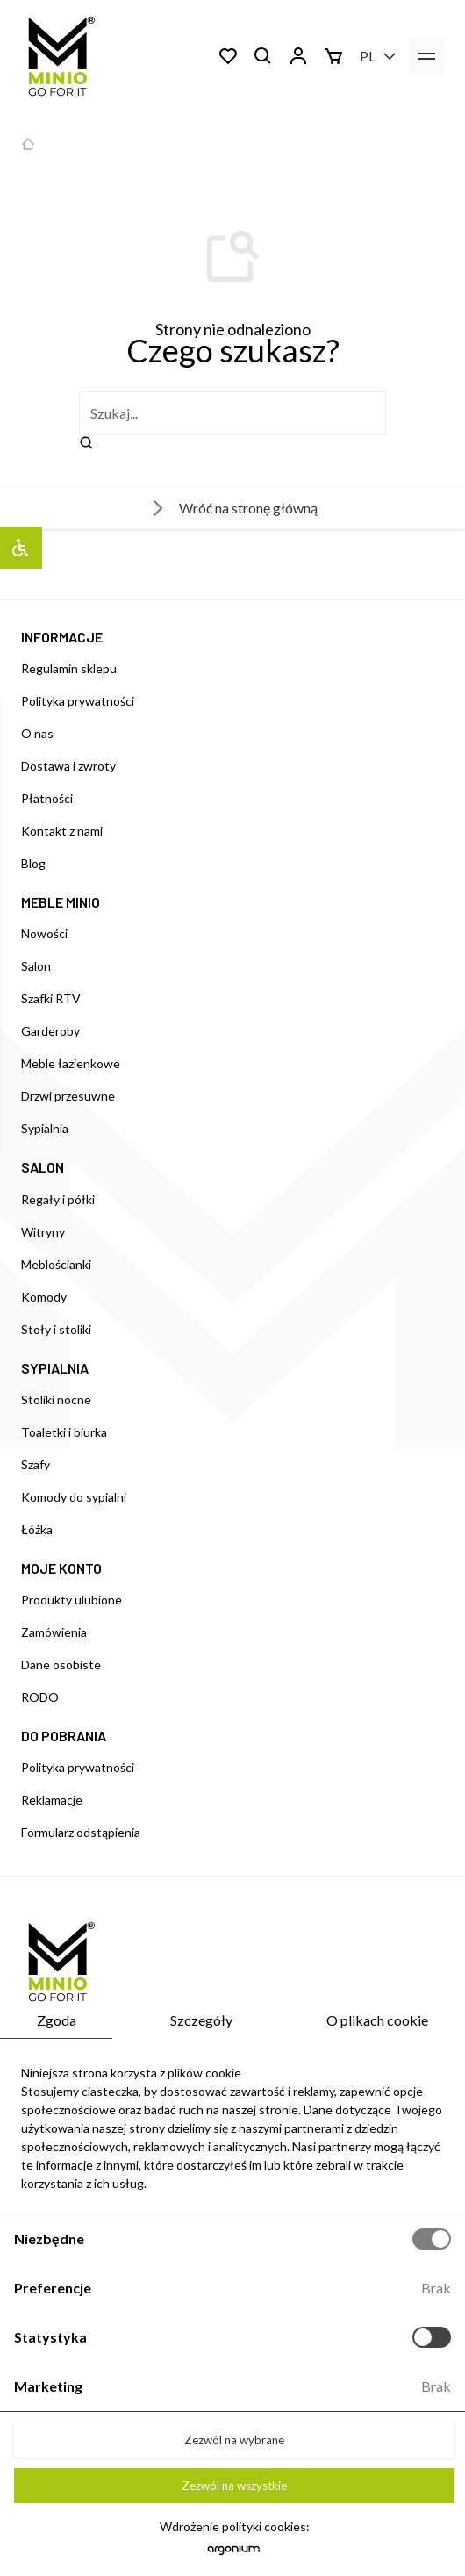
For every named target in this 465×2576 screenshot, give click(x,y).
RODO (40, 1697)
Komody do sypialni (73, 1496)
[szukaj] (232, 413)
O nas (37, 733)
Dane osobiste (61, 1664)
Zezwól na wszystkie (234, 2486)
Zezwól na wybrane (234, 2440)
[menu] (426, 56)
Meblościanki (56, 1264)
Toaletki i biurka (64, 1431)
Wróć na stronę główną (232, 508)
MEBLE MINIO (60, 901)
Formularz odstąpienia (80, 1832)
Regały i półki (58, 1199)
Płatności (47, 798)
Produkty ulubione (71, 1599)
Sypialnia (44, 1128)
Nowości (44, 933)
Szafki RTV (51, 998)
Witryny (43, 1231)
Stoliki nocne (56, 1399)
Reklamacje (51, 1799)
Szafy (35, 1464)
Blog (33, 863)
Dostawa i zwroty (68, 765)
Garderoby (50, 1030)
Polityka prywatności (77, 700)
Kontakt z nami (62, 830)
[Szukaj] (263, 56)
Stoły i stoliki (56, 1329)
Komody (44, 1296)
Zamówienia (54, 1632)
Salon (36, 965)
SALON (42, 1167)
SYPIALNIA (55, 1368)
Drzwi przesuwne (68, 1095)
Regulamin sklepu (69, 668)
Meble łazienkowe (70, 1063)
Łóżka (37, 1529)
